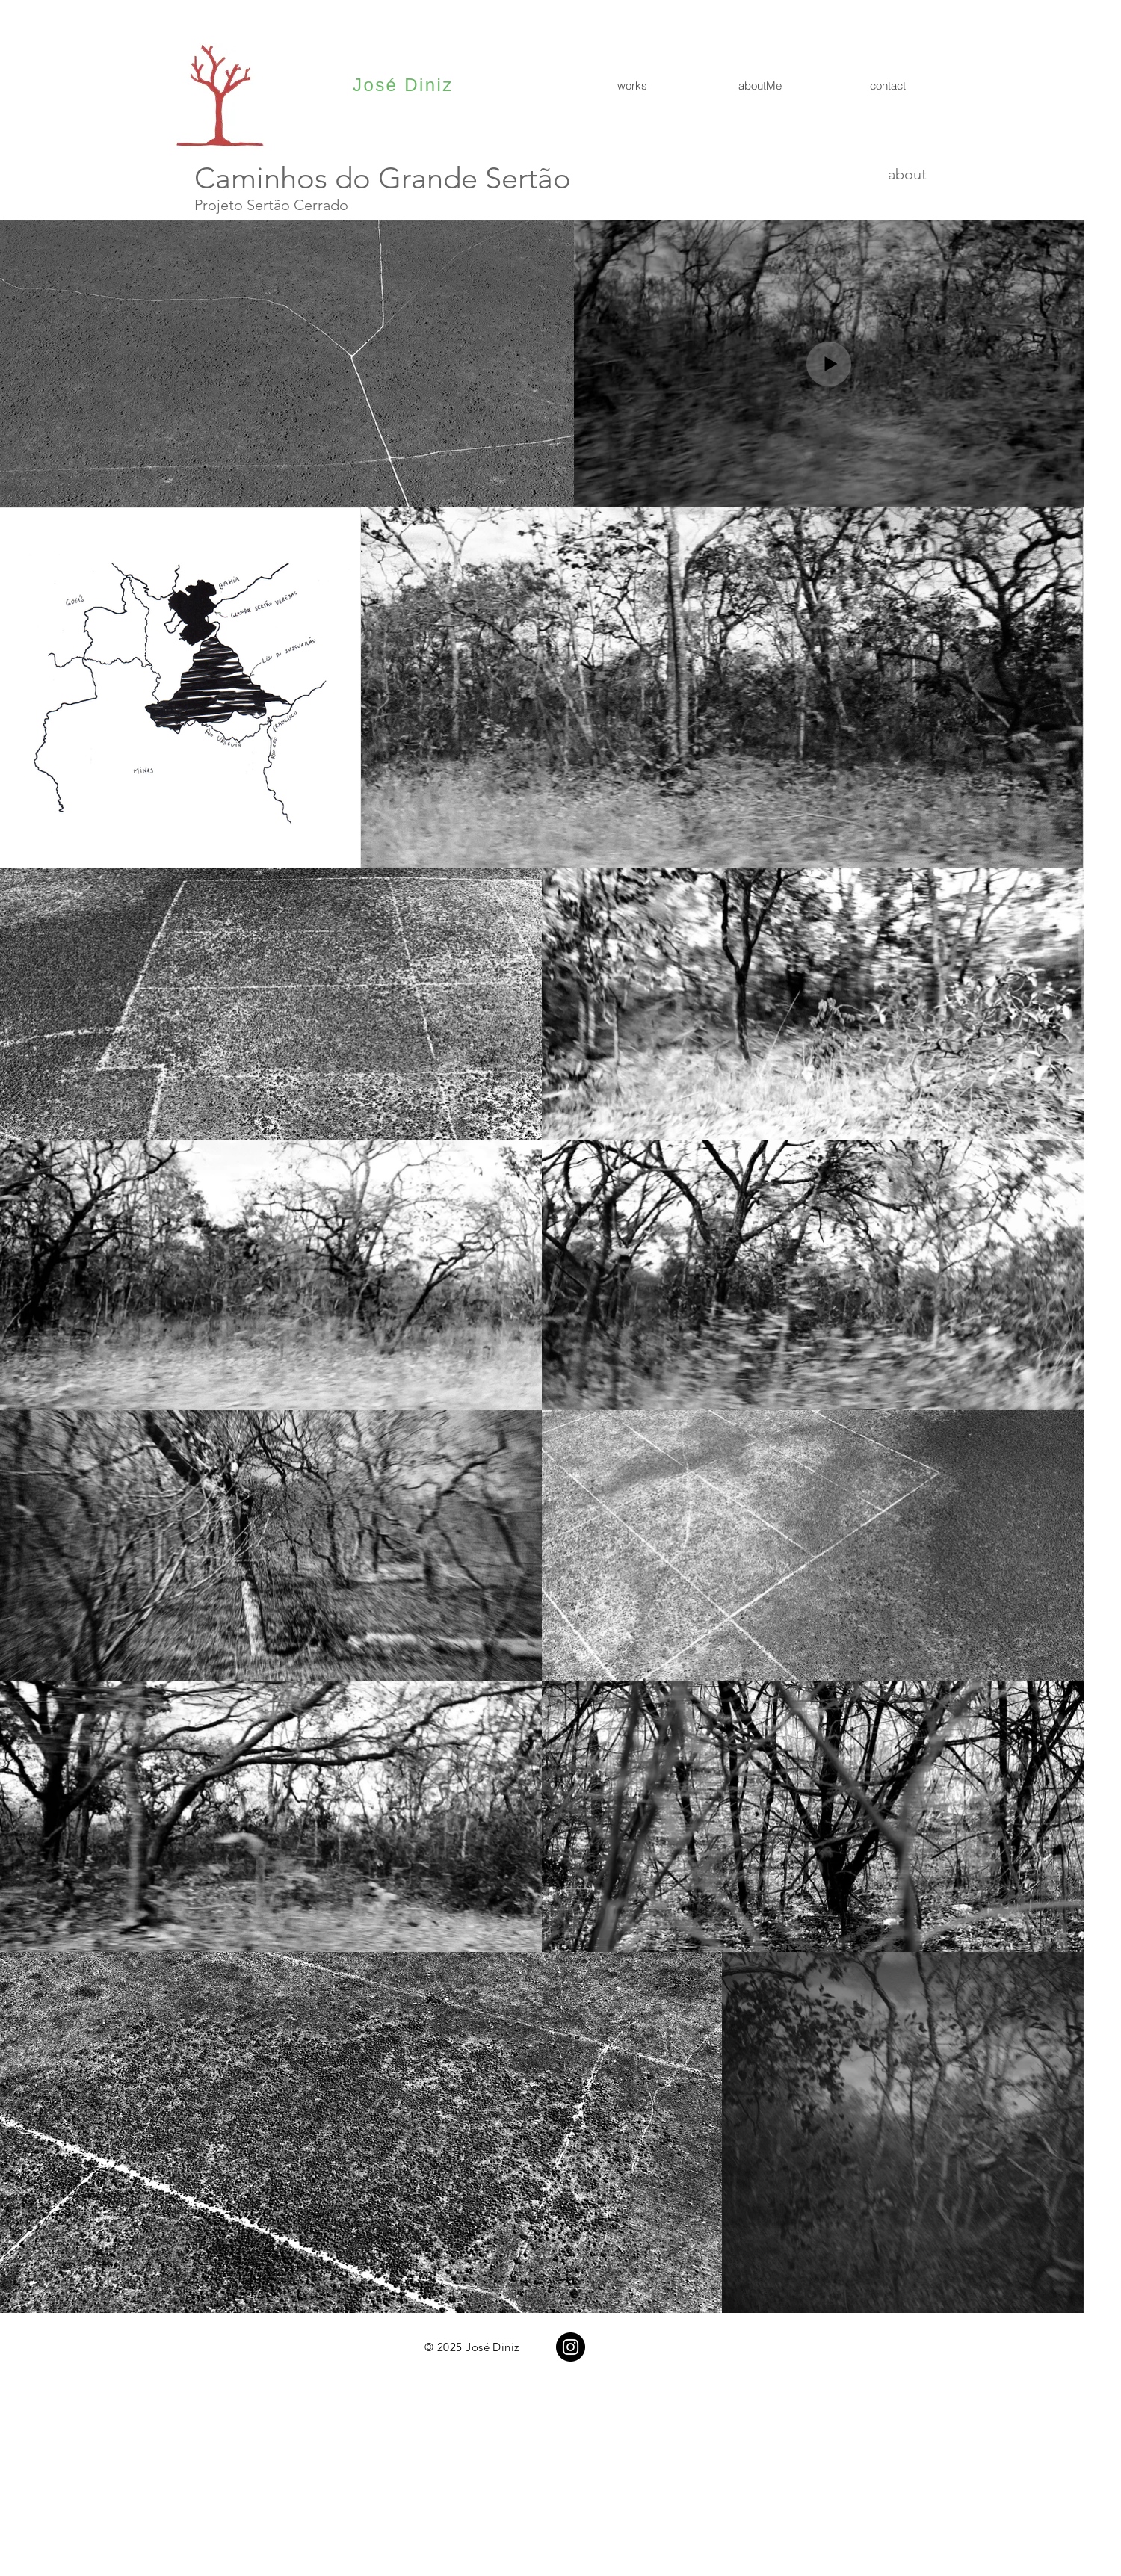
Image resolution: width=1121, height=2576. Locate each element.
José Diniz (403, 85)
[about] (874, 174)
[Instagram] (570, 2347)
